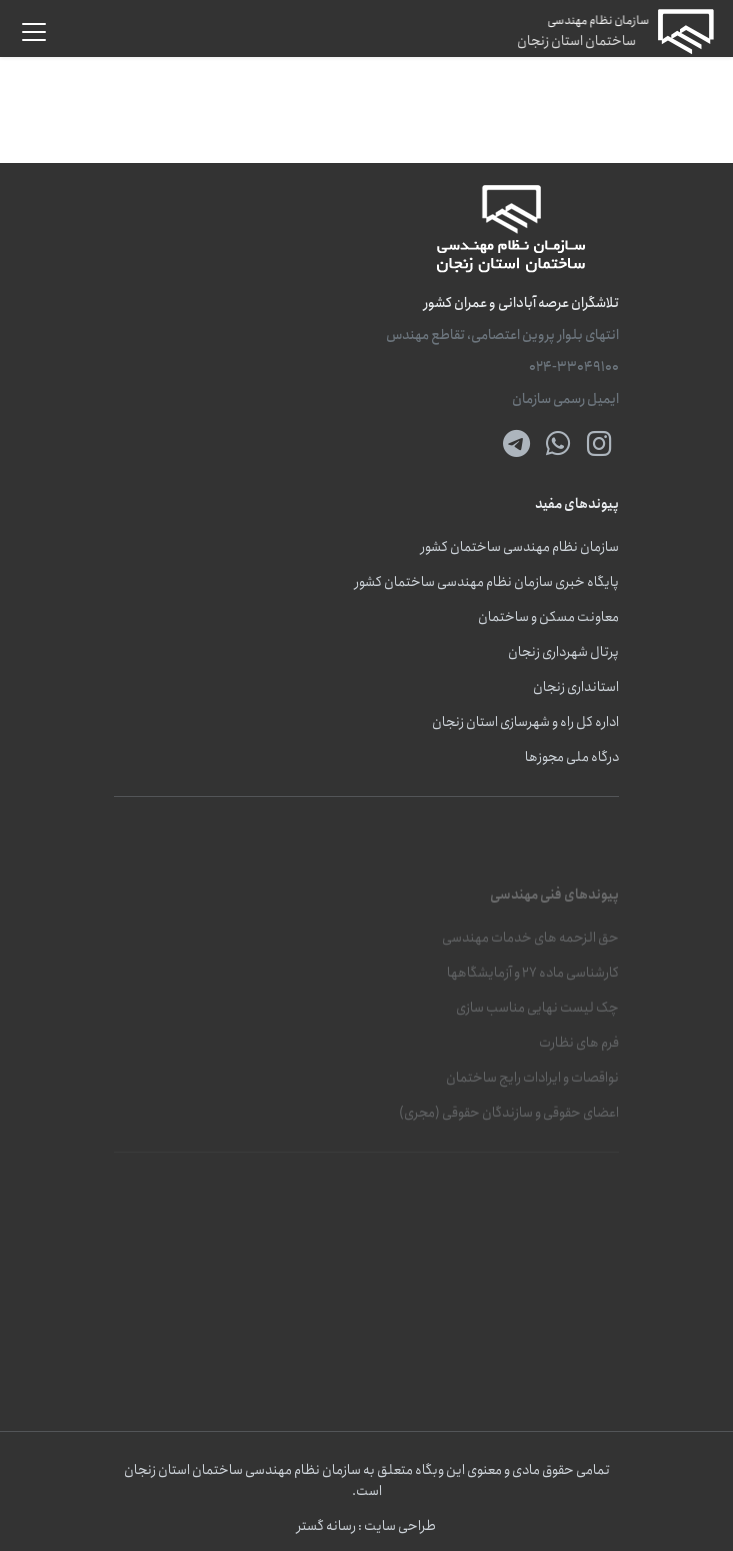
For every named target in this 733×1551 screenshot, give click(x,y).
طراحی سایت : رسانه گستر (366, 1526)
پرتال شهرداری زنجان (563, 652)
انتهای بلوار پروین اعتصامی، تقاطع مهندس (502, 335)
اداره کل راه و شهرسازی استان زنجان (525, 722)
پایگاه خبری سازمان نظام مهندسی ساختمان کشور (487, 582)
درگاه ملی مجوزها (572, 757)
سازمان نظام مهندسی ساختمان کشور (520, 547)
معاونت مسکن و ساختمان (548, 617)
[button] (34, 32)
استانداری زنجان (576, 687)
